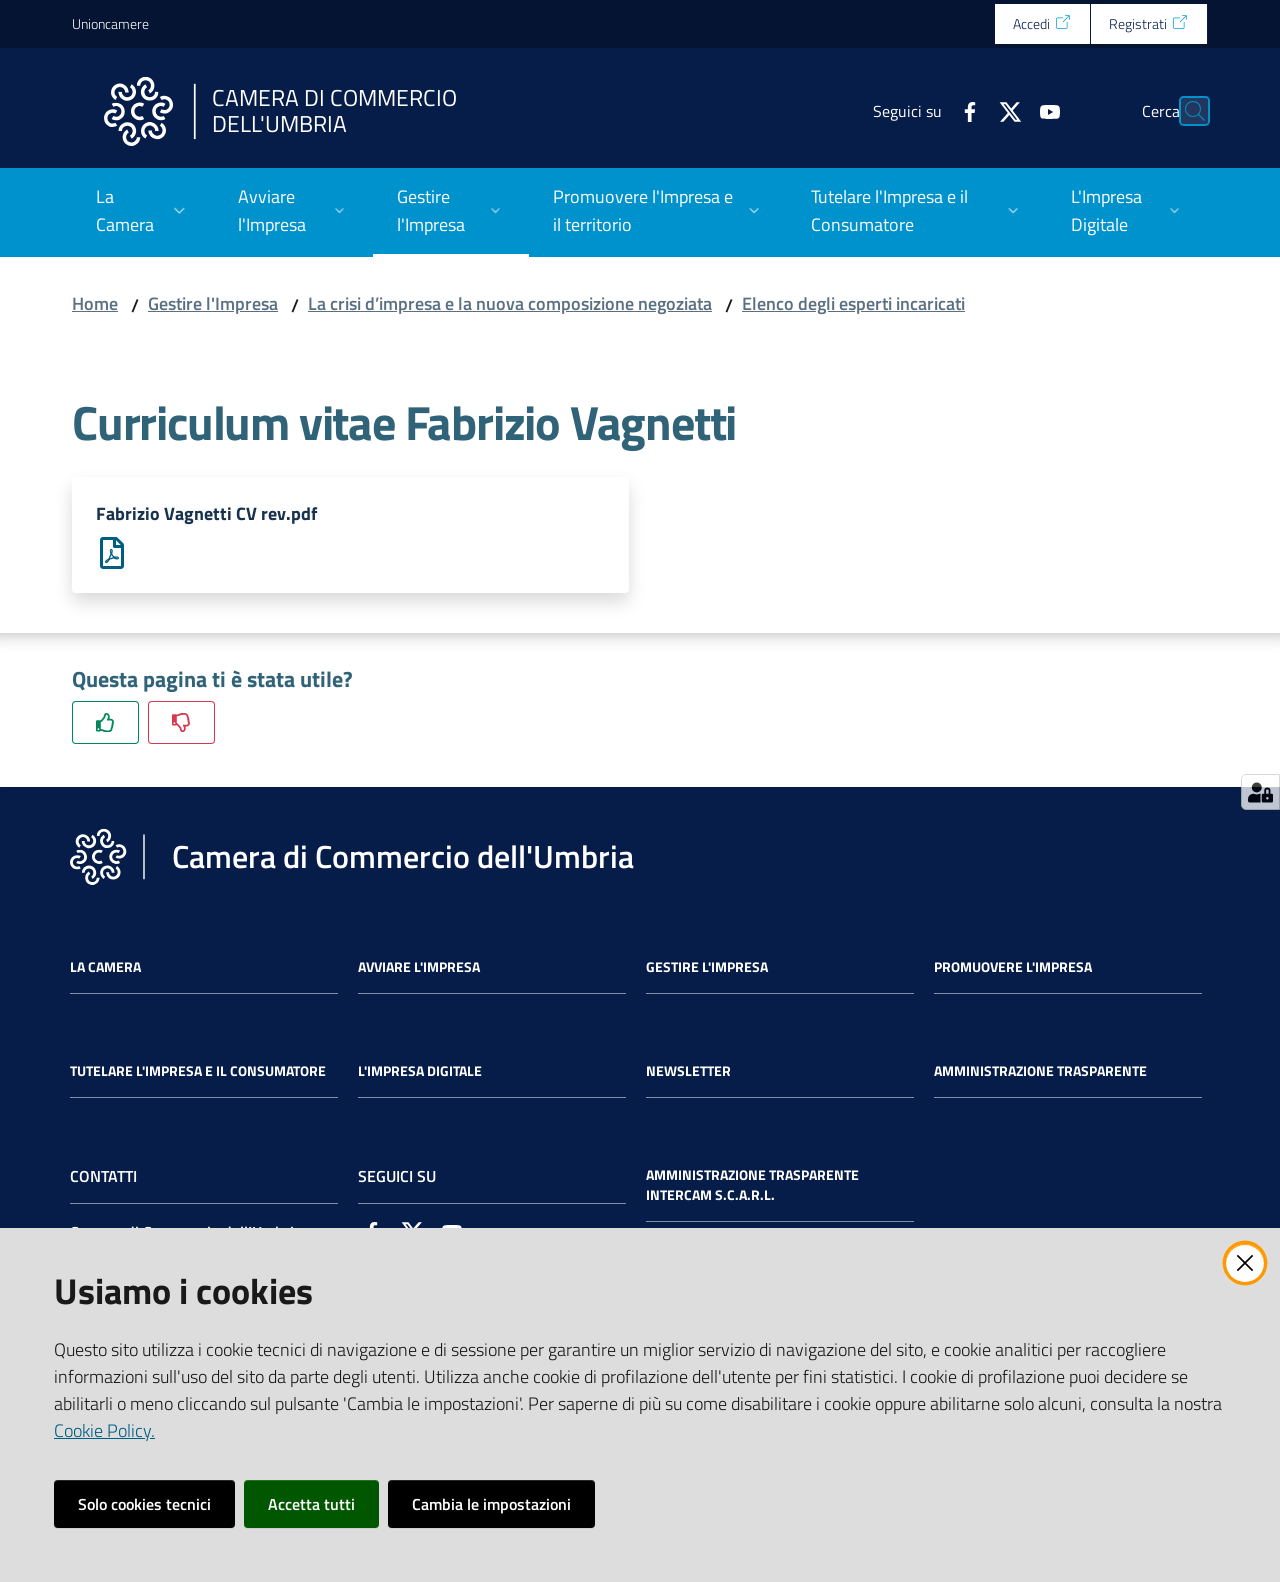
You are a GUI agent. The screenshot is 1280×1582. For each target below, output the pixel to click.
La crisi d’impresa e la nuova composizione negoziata (510, 303)
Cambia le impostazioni (491, 1504)
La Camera (105, 968)
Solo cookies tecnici (144, 1504)
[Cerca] (1184, 111)
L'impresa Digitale (420, 1072)
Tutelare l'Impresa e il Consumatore (198, 1072)
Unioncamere (110, 23)
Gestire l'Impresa (213, 303)
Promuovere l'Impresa (1013, 968)
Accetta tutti (311, 1504)
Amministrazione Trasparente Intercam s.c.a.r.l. (752, 1186)
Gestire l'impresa (707, 968)
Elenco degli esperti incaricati (853, 303)
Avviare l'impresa (419, 968)
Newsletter (688, 1072)
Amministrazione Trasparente (1040, 1072)
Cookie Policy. (104, 1430)
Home (95, 303)
